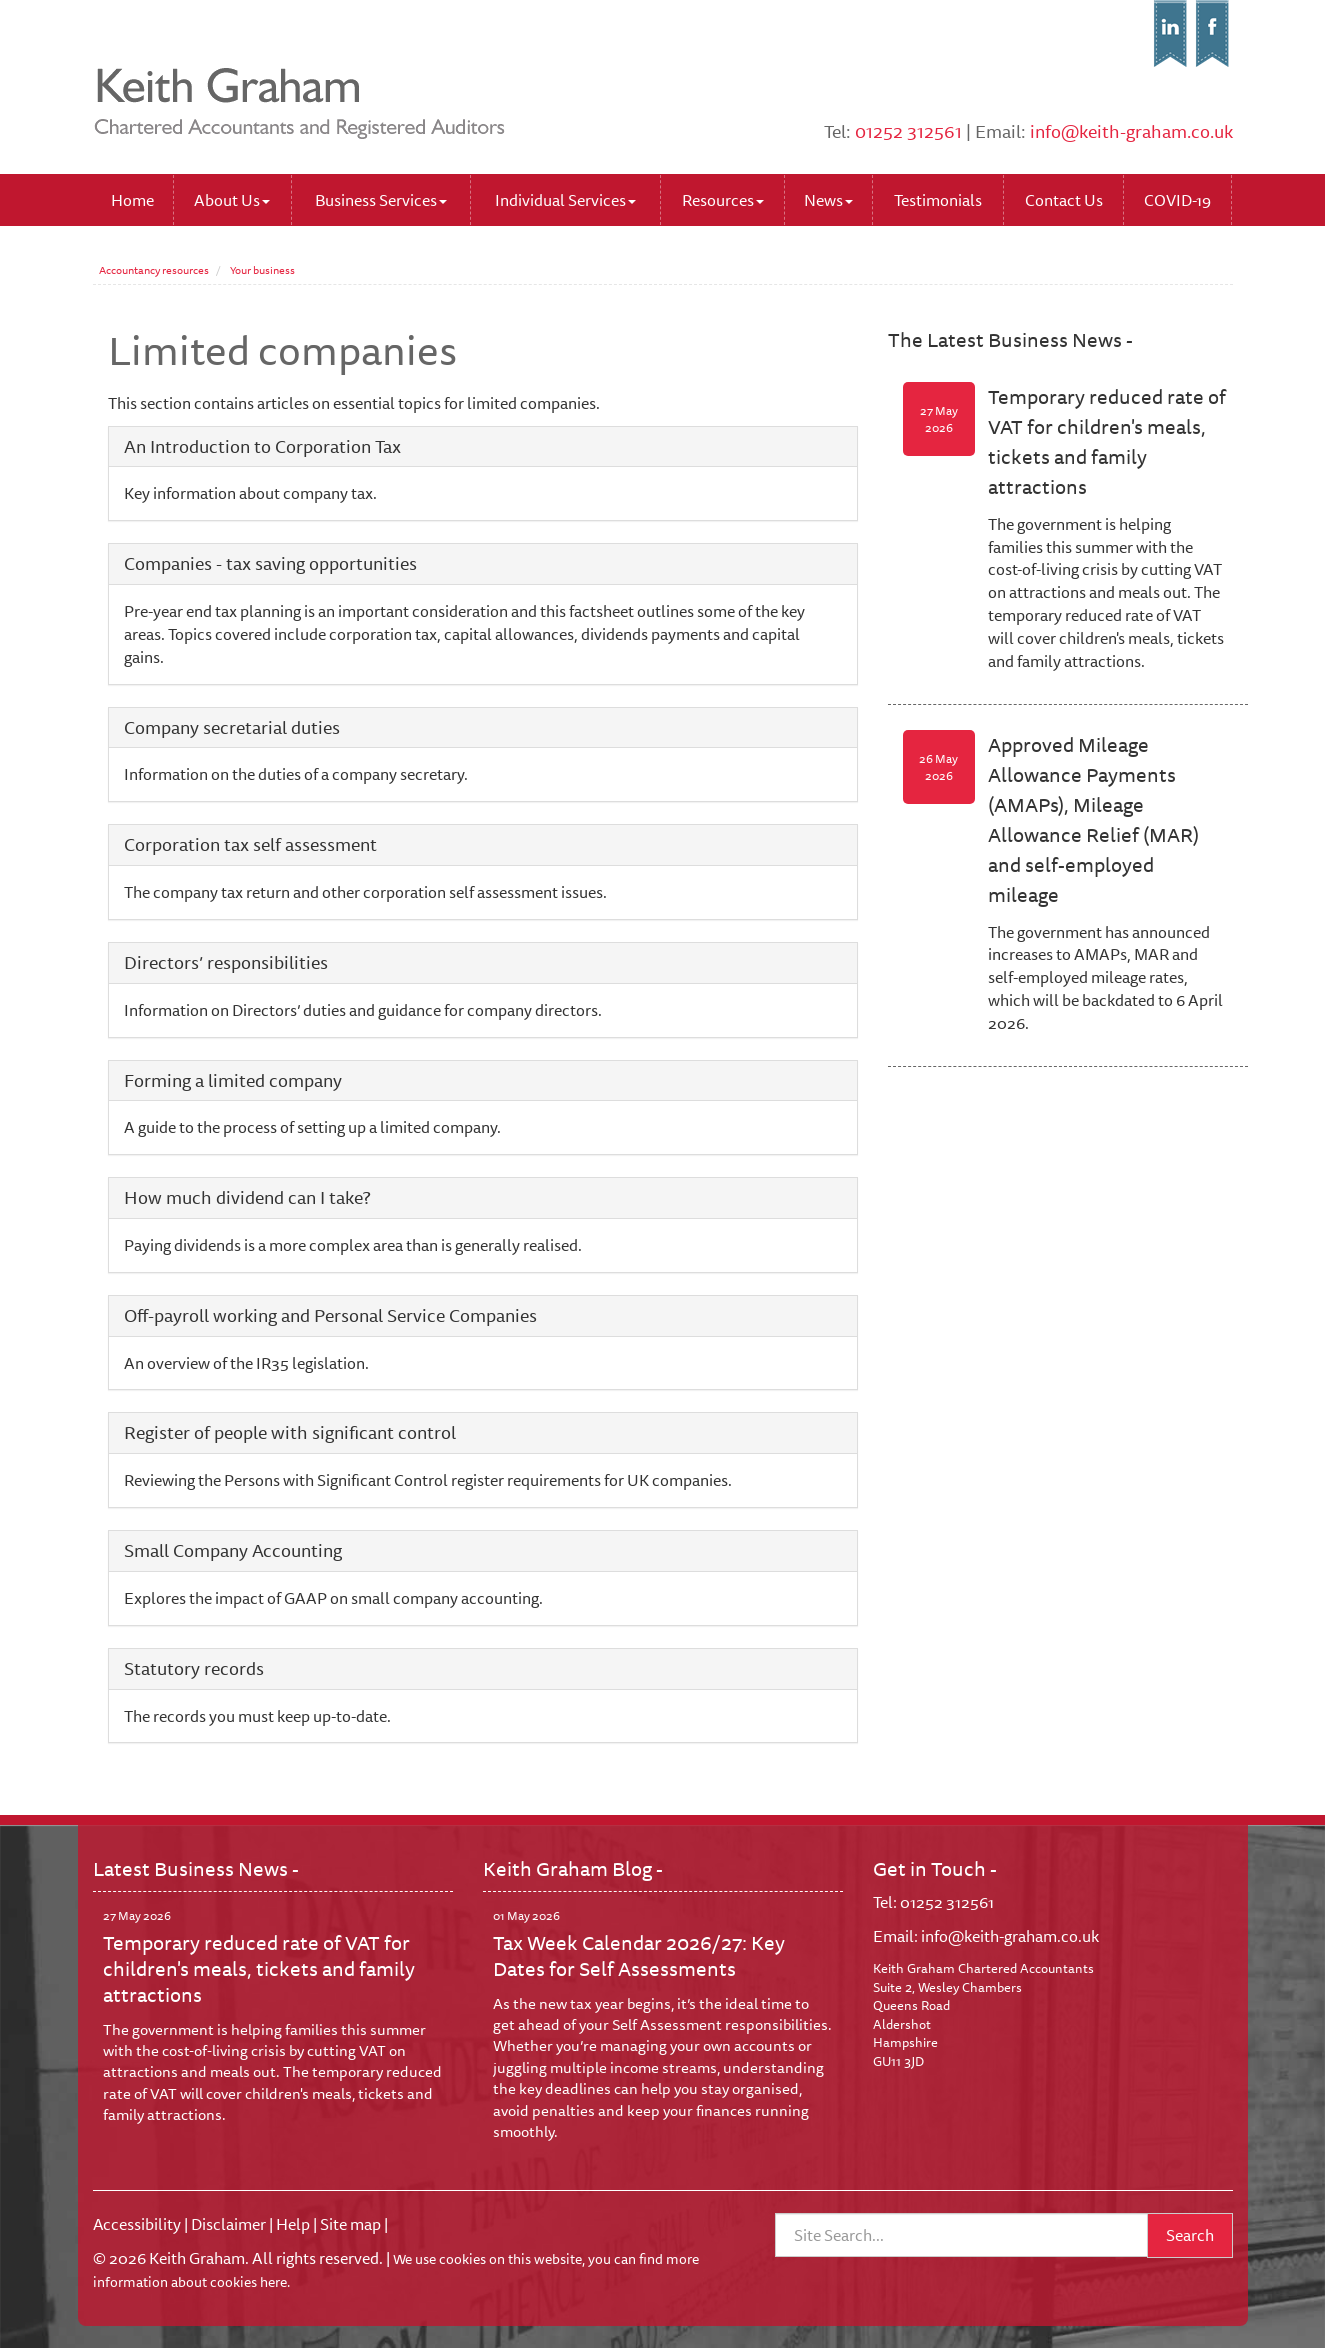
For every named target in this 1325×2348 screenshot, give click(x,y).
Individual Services (565, 200)
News (828, 200)
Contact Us (1064, 200)
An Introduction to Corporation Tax (262, 446)
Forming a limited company (233, 1080)
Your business (262, 269)
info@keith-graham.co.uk (1131, 131)
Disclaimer (228, 2224)
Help (293, 2224)
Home (132, 200)
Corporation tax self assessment (250, 844)
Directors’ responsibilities (226, 962)
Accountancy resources (154, 269)
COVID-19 (1177, 200)
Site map (350, 2224)
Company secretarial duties (232, 727)
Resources (723, 200)
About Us (232, 200)
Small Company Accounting (233, 1550)
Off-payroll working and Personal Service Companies (330, 1315)
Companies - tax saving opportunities (270, 563)
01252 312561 (908, 131)
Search (1190, 2235)
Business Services (381, 200)
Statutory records (194, 1668)
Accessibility (137, 2224)
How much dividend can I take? (247, 1197)
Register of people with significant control (290, 1432)
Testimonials (938, 200)
